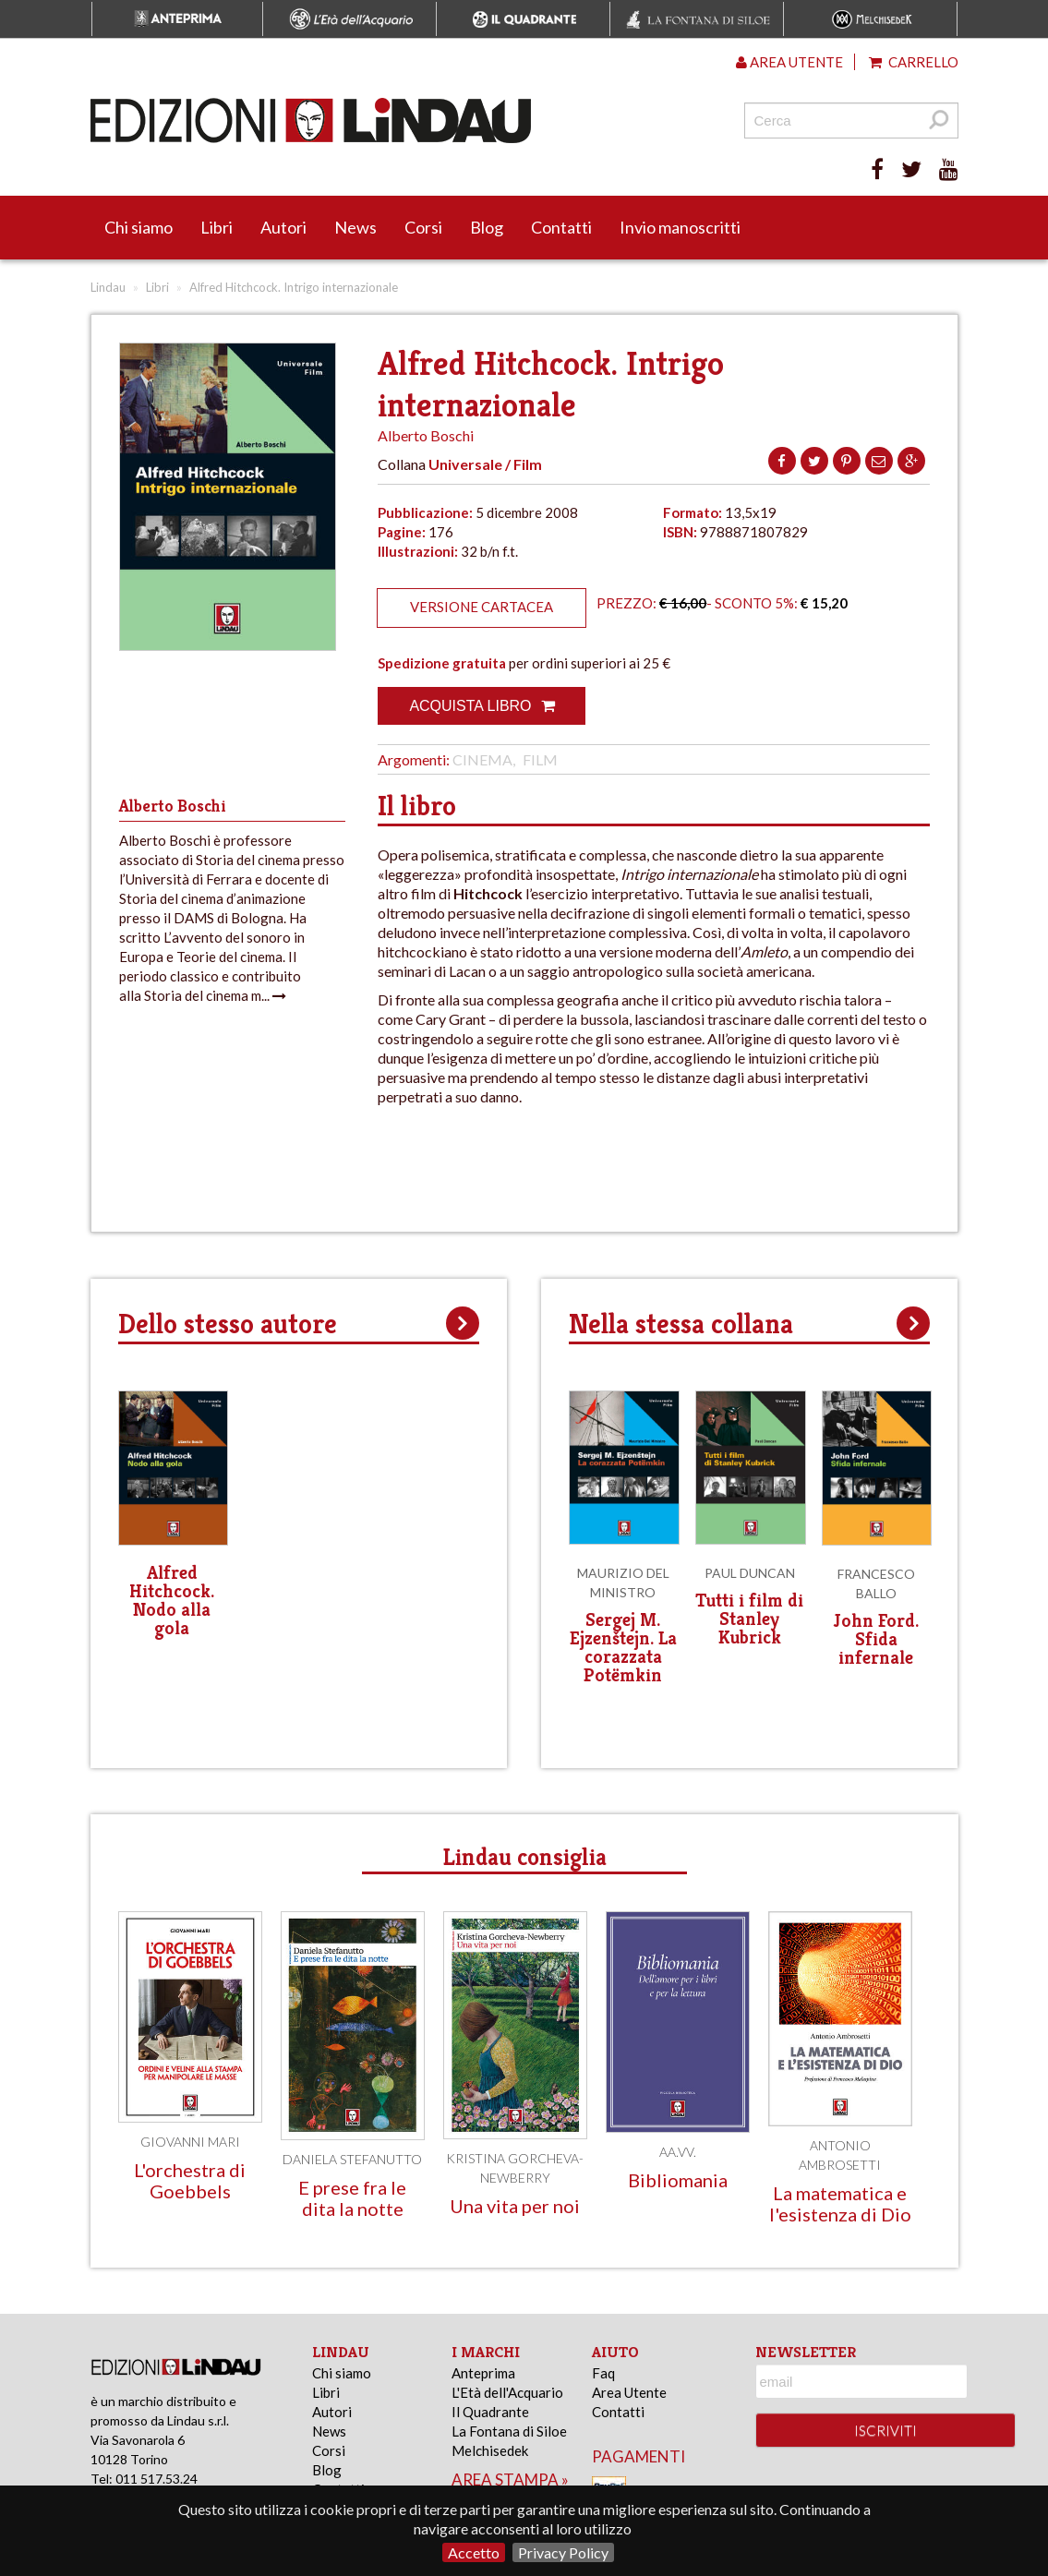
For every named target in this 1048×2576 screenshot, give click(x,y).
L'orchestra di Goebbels (190, 2180)
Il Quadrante (490, 2411)
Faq (603, 2373)
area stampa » (510, 2479)
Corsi (423, 227)
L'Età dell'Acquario (507, 2392)
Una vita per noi (515, 2206)
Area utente (789, 62)
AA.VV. (677, 2152)
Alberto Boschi (426, 435)
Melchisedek (490, 2450)
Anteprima (483, 2373)
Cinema (482, 759)
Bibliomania (678, 2180)
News (355, 227)
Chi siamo (138, 227)
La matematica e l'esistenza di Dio (840, 2203)
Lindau (108, 287)
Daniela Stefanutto (352, 2159)
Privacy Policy (563, 2552)
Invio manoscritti (680, 227)
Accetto (474, 2552)
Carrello (913, 62)
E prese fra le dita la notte (352, 2198)
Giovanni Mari (190, 2141)
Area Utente (629, 2392)
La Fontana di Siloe (509, 2431)
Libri (216, 227)
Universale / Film (485, 464)
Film (540, 759)
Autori (283, 227)
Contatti (561, 227)
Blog (486, 227)
